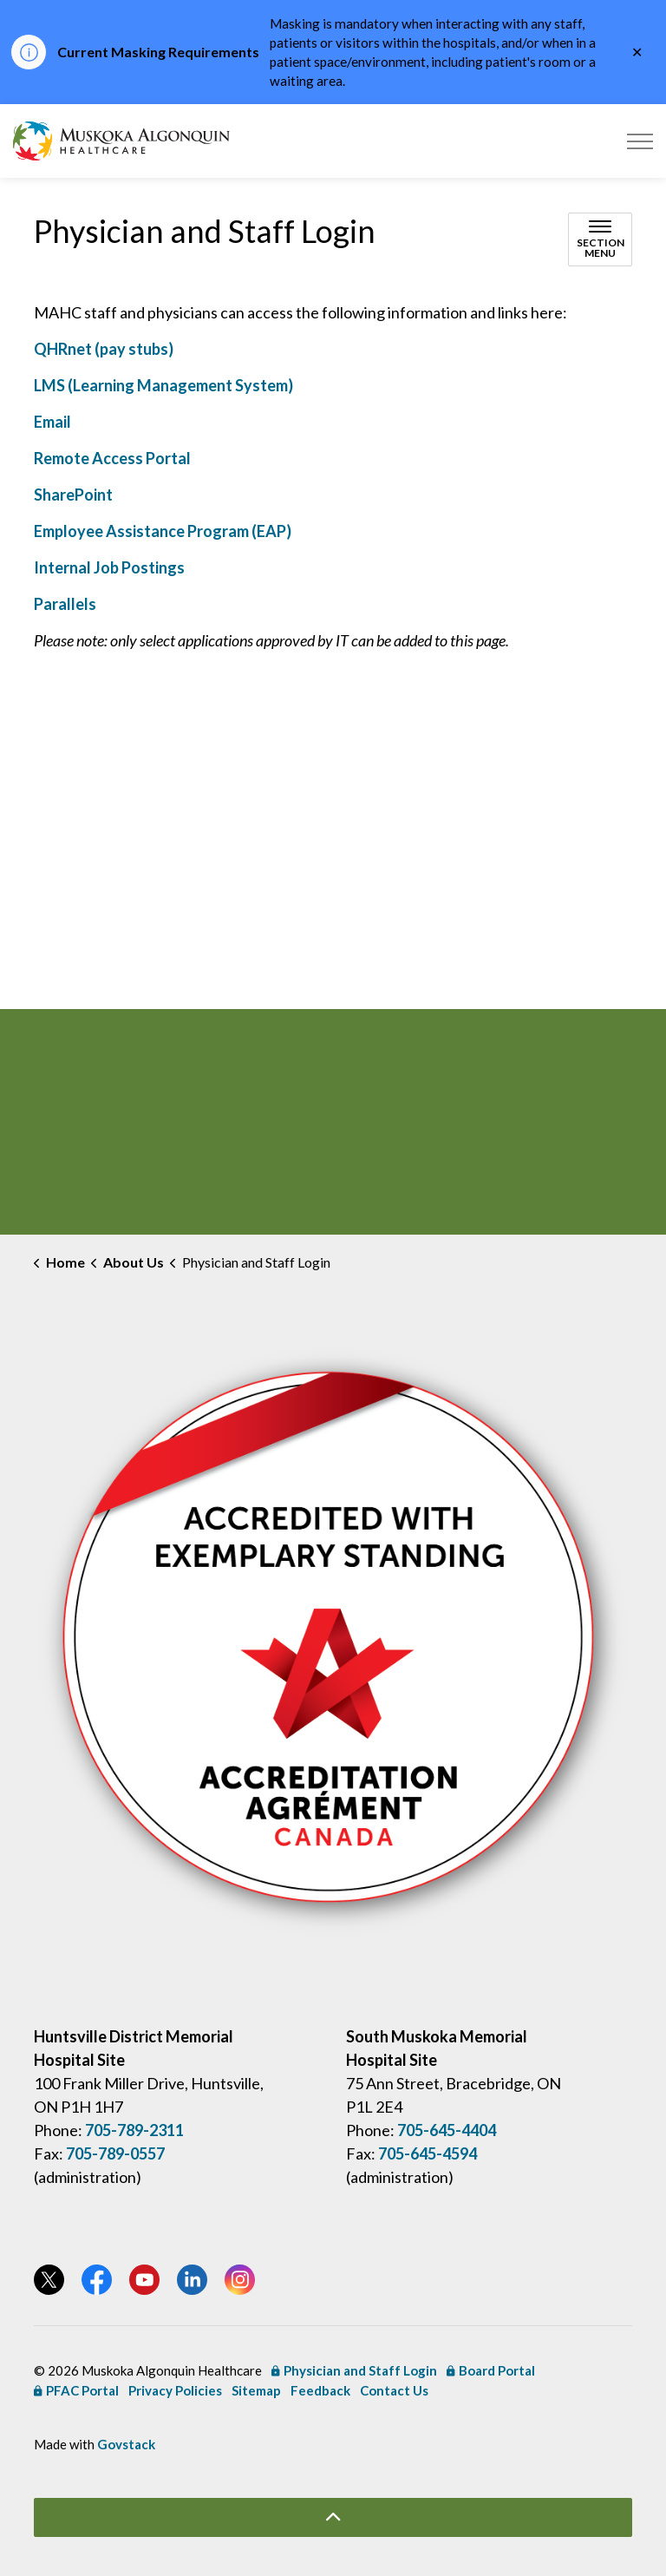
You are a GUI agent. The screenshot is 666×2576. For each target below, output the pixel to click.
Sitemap (256, 2390)
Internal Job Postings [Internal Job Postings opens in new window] (109, 567)
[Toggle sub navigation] (600, 239)
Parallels (65, 603)
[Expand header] (640, 141)
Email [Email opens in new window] (52, 421)
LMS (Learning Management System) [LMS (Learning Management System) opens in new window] (163, 385)
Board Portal (491, 2370)
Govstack (126, 2444)
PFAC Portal (76, 2390)
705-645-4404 (446, 2130)
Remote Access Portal (112, 458)
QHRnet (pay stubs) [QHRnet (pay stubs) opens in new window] (103, 348)
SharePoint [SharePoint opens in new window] (73, 494)
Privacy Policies (175, 2390)
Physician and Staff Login (354, 2370)
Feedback (320, 2390)
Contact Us (394, 2390)
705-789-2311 (134, 2130)
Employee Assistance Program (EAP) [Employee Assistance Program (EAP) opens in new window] (162, 531)
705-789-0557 (115, 2153)
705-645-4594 (427, 2153)
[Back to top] (333, 2517)
